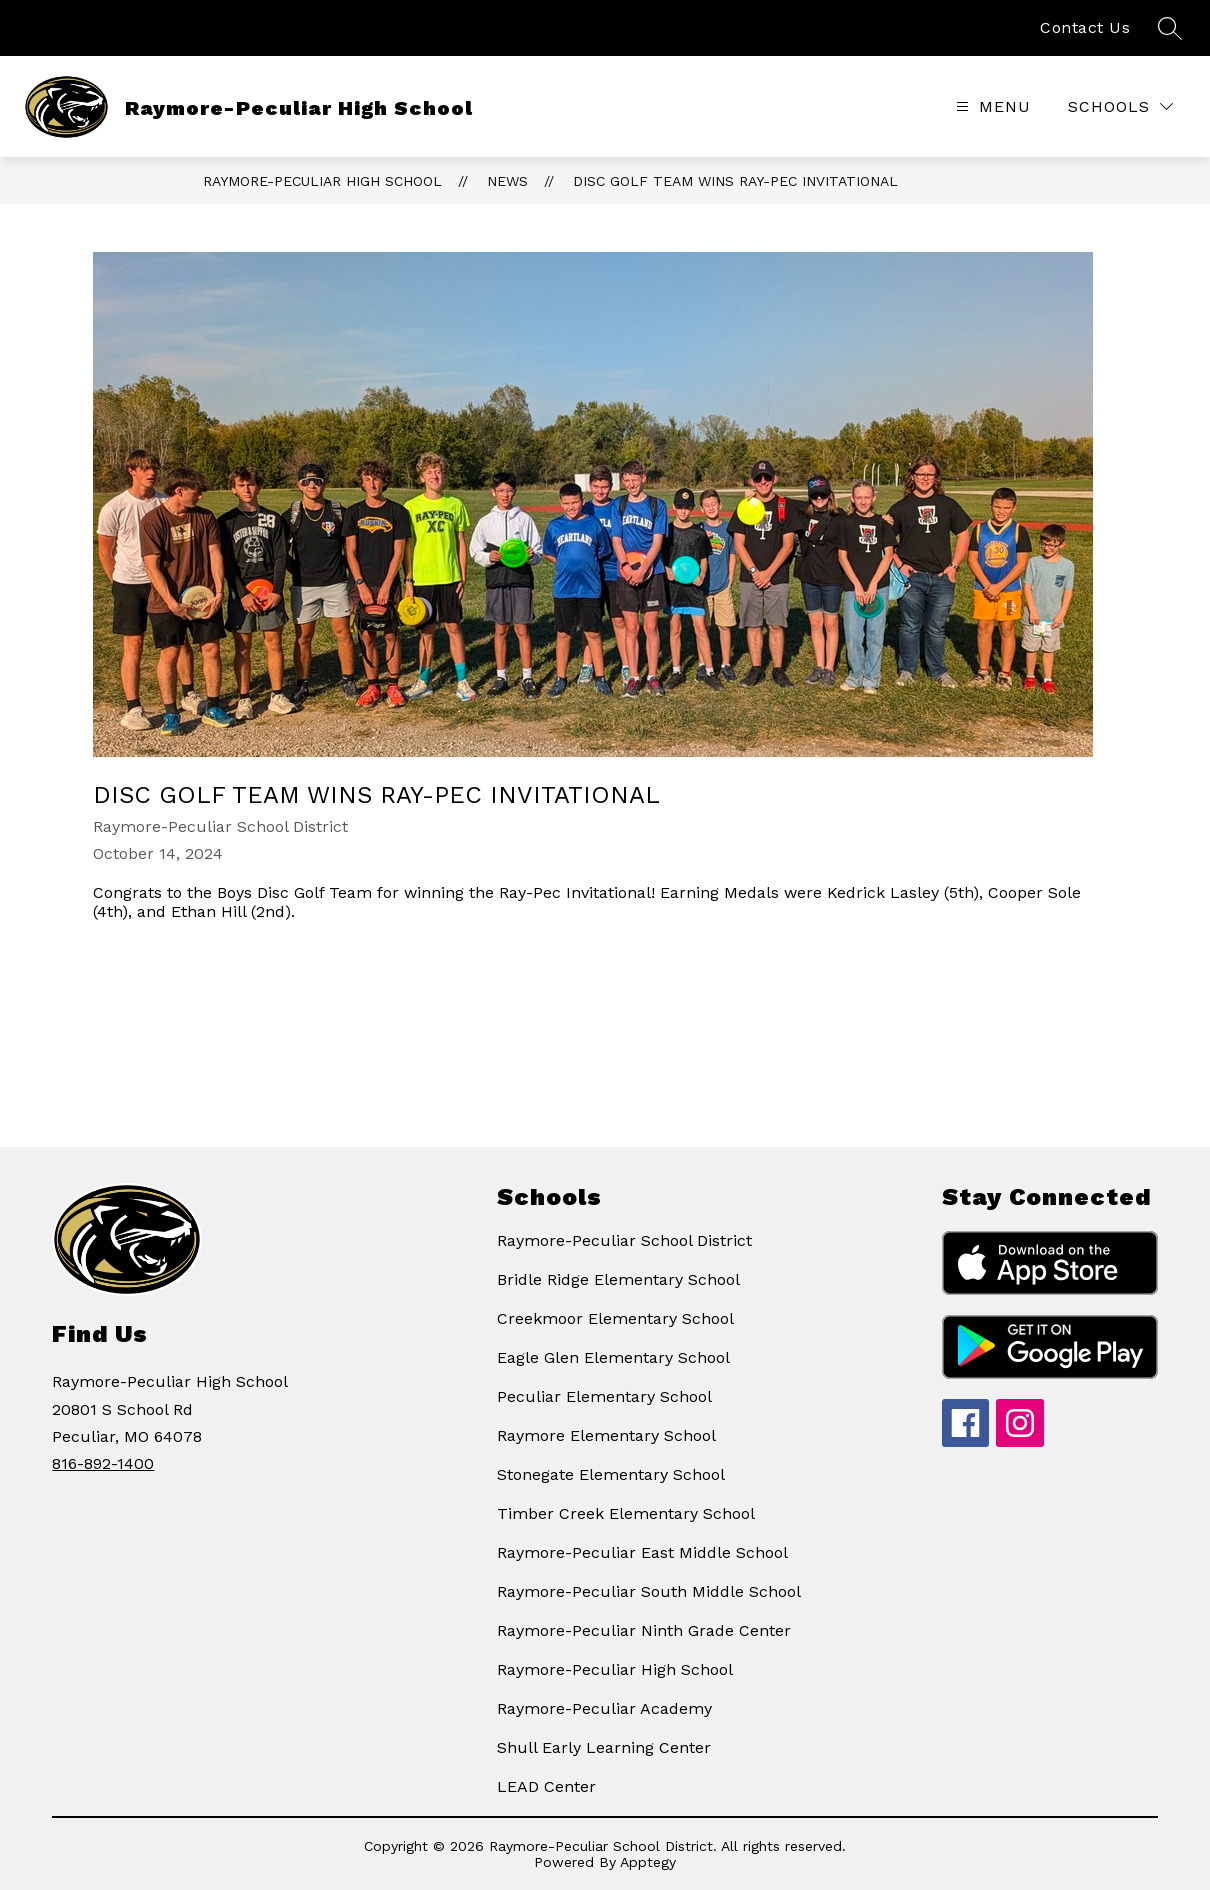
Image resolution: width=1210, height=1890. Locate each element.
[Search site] (1170, 28)
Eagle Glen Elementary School (613, 1357)
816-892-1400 (103, 1463)
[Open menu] (991, 106)
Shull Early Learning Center (604, 1747)
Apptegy (648, 1862)
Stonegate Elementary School (611, 1474)
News (507, 181)
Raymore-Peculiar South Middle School (649, 1591)
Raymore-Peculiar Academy (604, 1708)
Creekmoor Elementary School (615, 1318)
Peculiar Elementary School (604, 1396)
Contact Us (1085, 27)
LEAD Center (546, 1786)
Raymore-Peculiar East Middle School (642, 1552)
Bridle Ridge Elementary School (618, 1279)
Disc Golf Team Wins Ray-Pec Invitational (735, 181)
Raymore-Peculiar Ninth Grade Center (644, 1630)
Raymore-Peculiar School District (624, 1240)
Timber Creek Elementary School (626, 1513)
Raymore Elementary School (606, 1435)
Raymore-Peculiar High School (322, 181)
